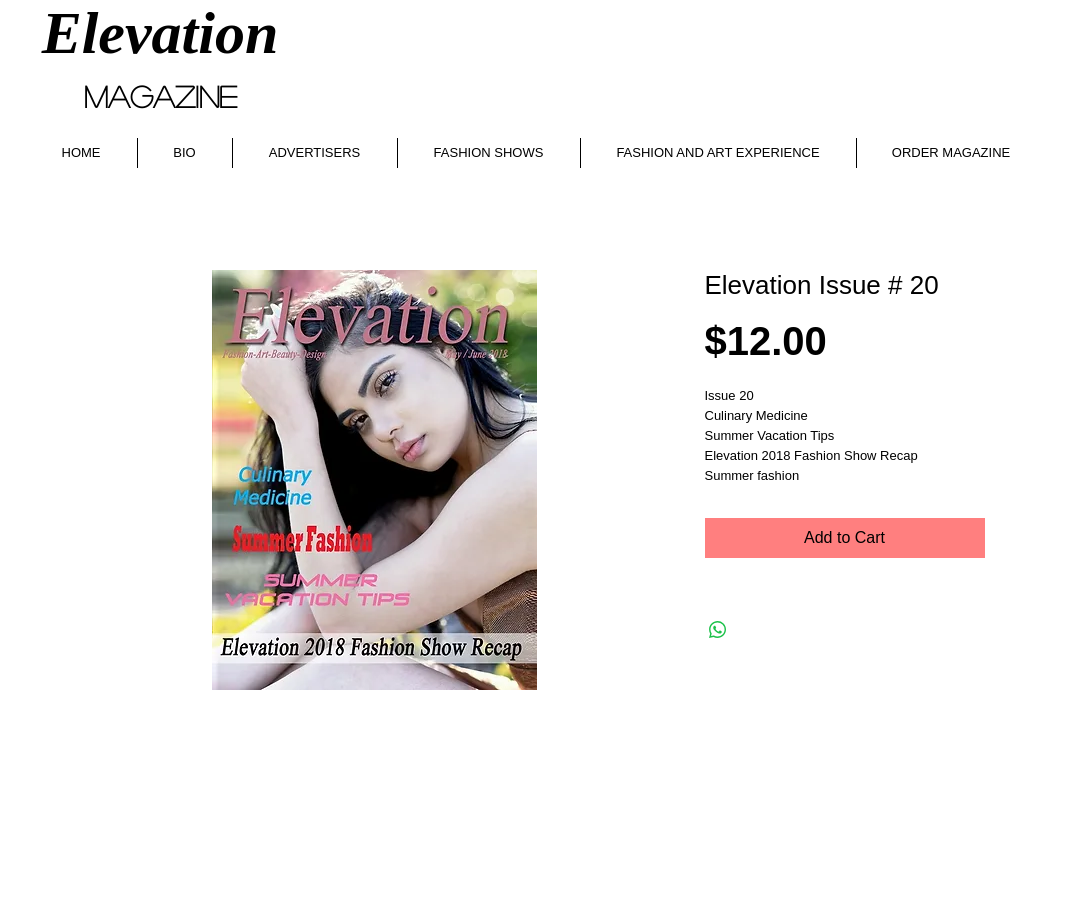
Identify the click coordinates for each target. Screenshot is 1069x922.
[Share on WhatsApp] (718, 630)
